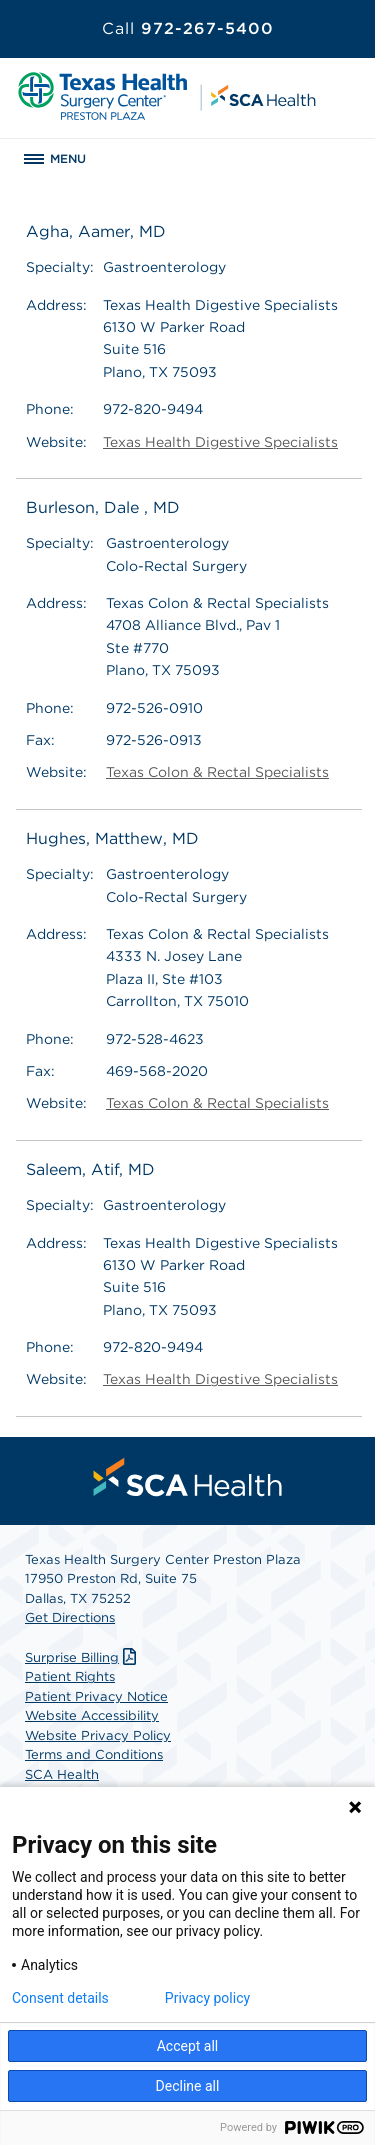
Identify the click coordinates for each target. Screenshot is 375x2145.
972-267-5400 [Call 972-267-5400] (188, 28)
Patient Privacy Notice (96, 1696)
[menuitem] (188, 1477)
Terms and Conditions (94, 1754)
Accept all (188, 2046)
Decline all (188, 2086)
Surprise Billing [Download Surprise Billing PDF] (83, 1657)
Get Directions (70, 1617)
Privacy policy (207, 1998)
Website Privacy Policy (98, 1735)
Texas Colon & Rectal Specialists (217, 772)
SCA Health (62, 1774)
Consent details (60, 1998)
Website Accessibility (92, 1715)
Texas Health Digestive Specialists (220, 442)
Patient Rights (70, 1676)
